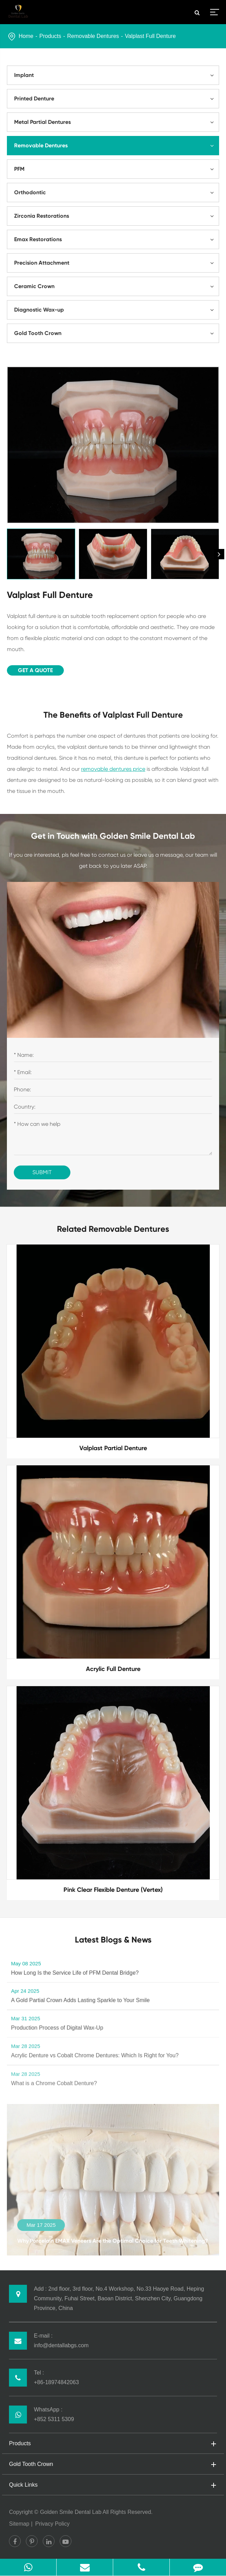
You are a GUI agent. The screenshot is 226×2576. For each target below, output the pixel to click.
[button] (219, 554)
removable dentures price (113, 769)
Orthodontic (115, 192)
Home (26, 36)
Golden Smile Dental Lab (70, 2512)
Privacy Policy (52, 2524)
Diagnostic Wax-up (115, 310)
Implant (115, 75)
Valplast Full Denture (150, 36)
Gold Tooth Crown (115, 333)
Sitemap (19, 2524)
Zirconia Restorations (115, 216)
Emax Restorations (115, 239)
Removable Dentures (93, 36)
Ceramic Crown (115, 286)
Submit (42, 1172)
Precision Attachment (115, 263)
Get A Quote (35, 670)
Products (50, 36)
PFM (115, 169)
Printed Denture (115, 99)
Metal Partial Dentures (115, 122)
